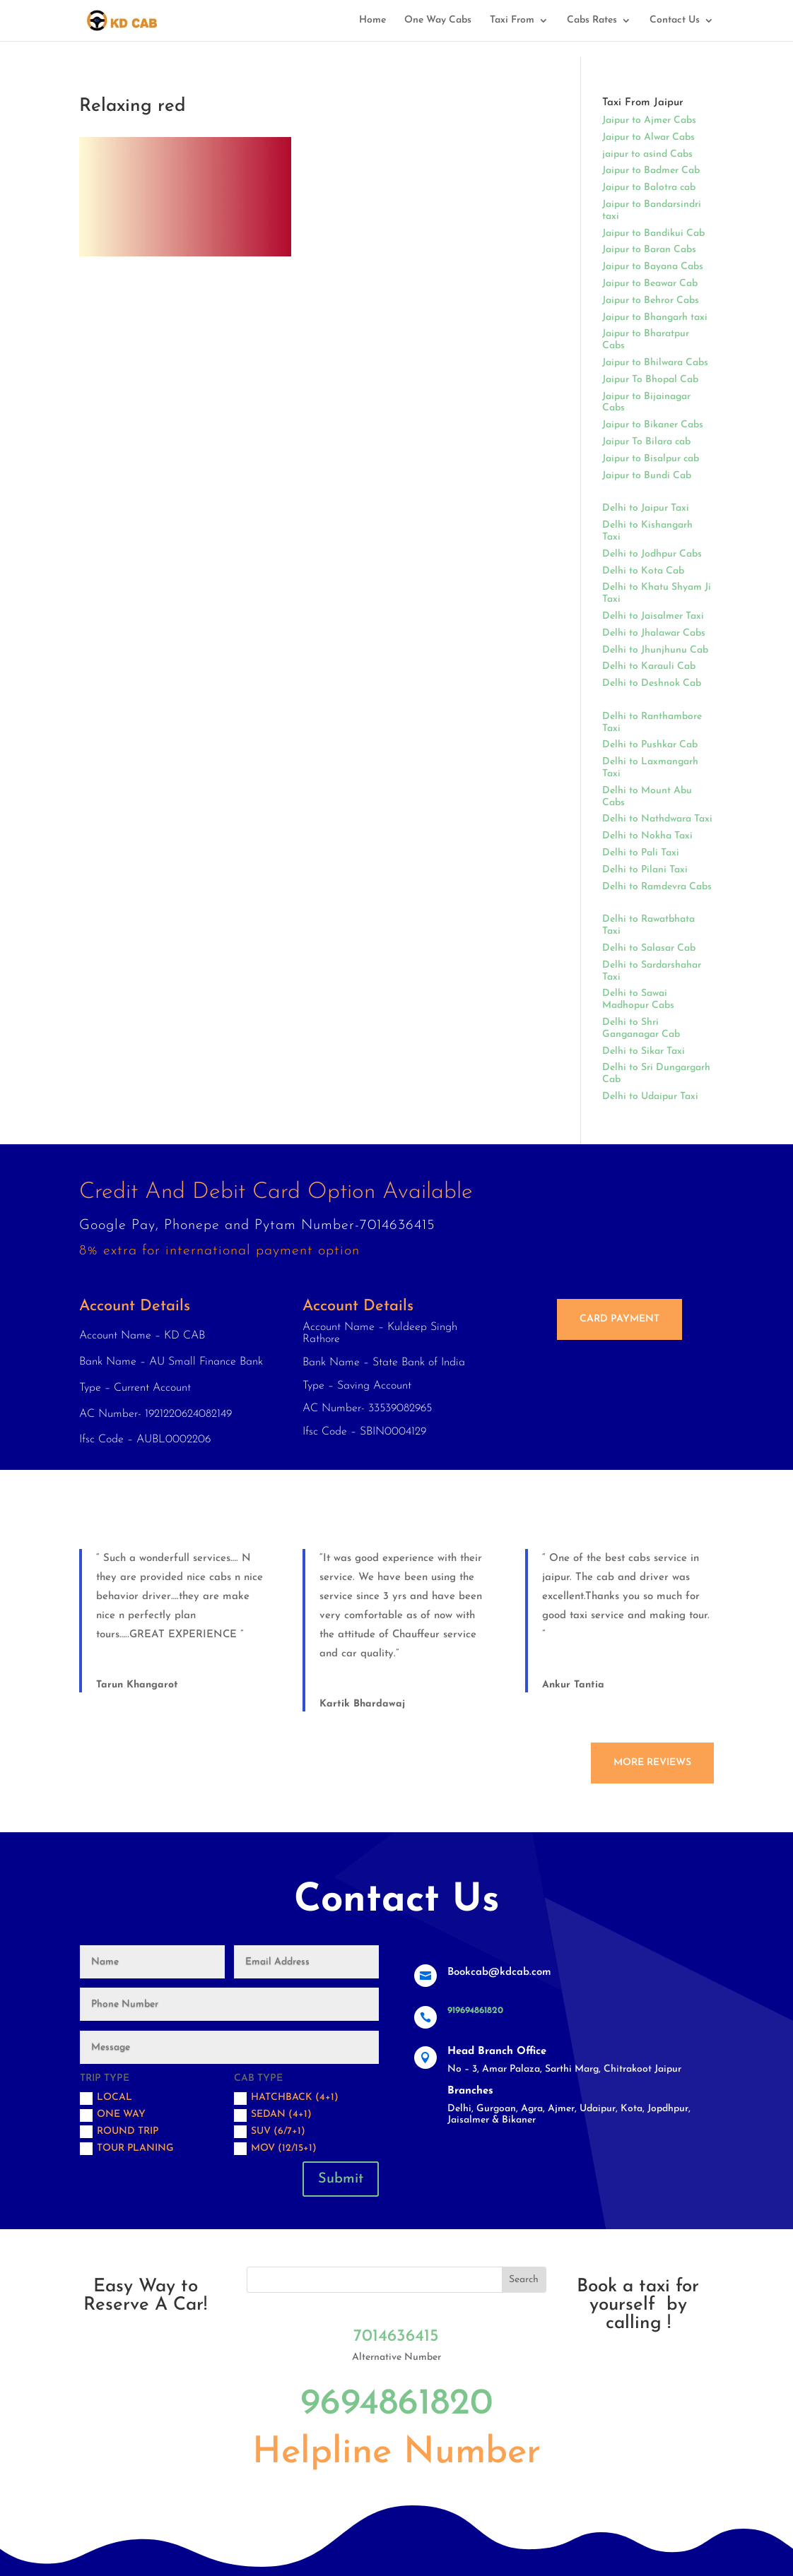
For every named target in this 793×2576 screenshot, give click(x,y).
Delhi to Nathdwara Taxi (657, 819)
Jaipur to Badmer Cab (651, 170)
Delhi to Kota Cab (643, 571)
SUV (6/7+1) (269, 2131)
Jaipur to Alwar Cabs (648, 137)
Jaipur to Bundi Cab (646, 475)
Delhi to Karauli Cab (648, 666)
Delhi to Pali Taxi (640, 853)
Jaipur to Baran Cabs (649, 249)
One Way (113, 2115)
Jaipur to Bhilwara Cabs (655, 362)
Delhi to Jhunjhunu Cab (655, 650)
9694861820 (396, 2404)
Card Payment (619, 1319)
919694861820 (475, 2010)
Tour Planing (127, 2148)
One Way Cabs (437, 20)
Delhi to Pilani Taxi (645, 870)
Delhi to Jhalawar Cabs (653, 633)
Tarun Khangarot (137, 1685)
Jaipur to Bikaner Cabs (652, 425)
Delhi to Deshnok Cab (651, 683)
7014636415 (396, 2336)
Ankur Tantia (573, 1685)
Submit (340, 2179)
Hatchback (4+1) (286, 2098)
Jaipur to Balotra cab (648, 187)
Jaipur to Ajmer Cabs (649, 120)
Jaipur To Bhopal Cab (650, 379)
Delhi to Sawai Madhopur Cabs (638, 999)
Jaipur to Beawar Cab (650, 283)
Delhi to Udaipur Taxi (650, 1096)
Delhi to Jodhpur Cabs (652, 554)
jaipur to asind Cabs (647, 154)
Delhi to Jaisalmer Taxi (653, 616)
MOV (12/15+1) (275, 2148)
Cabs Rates (592, 20)
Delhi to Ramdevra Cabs (657, 887)
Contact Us (675, 20)
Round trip (119, 2131)
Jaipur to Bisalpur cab (650, 458)
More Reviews (652, 1762)
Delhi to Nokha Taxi (647, 836)
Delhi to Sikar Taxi (643, 1051)
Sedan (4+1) (273, 2115)
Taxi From (512, 20)
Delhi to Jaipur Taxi (645, 508)
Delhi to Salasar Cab (648, 948)
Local (106, 2098)
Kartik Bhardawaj (362, 1704)
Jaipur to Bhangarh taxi (654, 317)
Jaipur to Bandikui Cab (653, 233)
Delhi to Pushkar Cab (650, 745)
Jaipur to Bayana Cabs (652, 266)
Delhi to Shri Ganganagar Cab (641, 1028)
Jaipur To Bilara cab (646, 442)
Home (372, 20)
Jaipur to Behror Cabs (650, 300)
